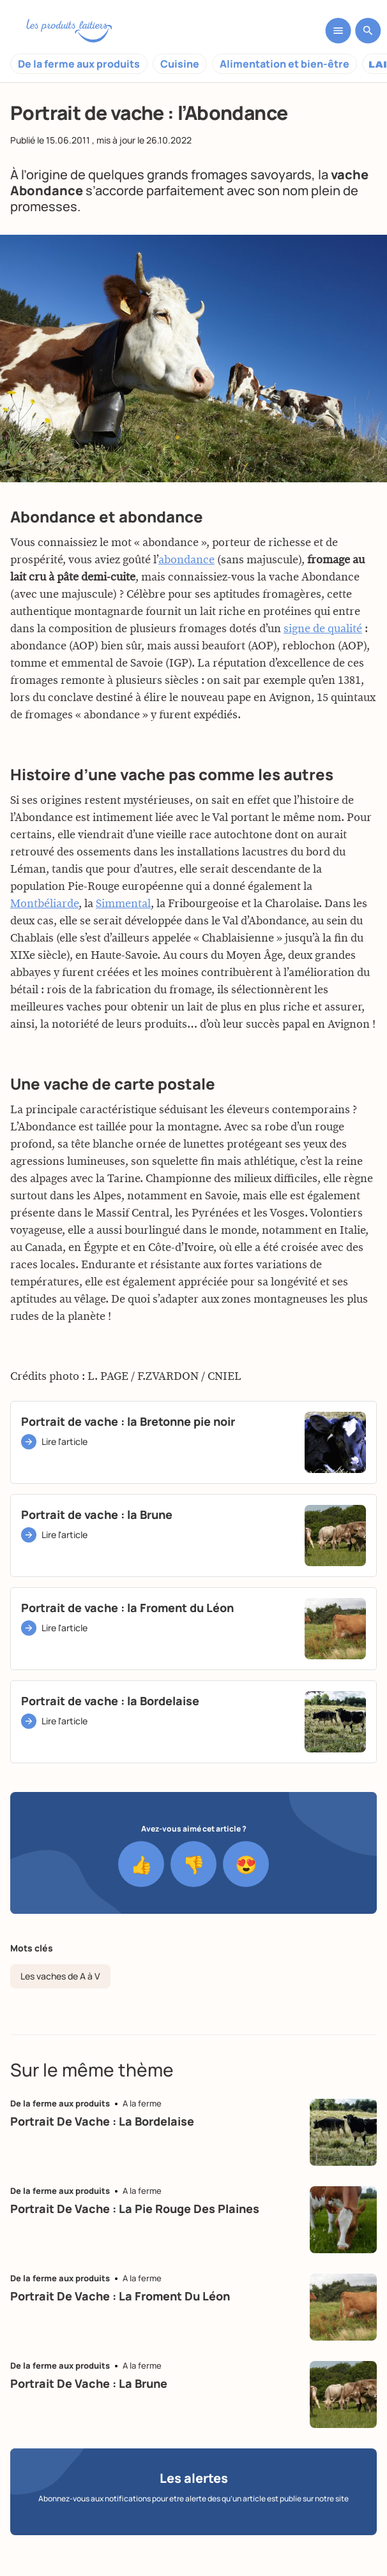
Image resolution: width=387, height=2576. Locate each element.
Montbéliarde (44, 908)
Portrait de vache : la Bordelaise (102, 2121)
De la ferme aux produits (79, 64)
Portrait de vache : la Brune (88, 2383)
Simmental (123, 908)
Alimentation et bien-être (284, 64)
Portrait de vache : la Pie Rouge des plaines (134, 2208)
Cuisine (179, 64)
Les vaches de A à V (60, 1976)
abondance (186, 564)
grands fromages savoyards (229, 174)
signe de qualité (323, 633)
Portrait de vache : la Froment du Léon (120, 2296)
